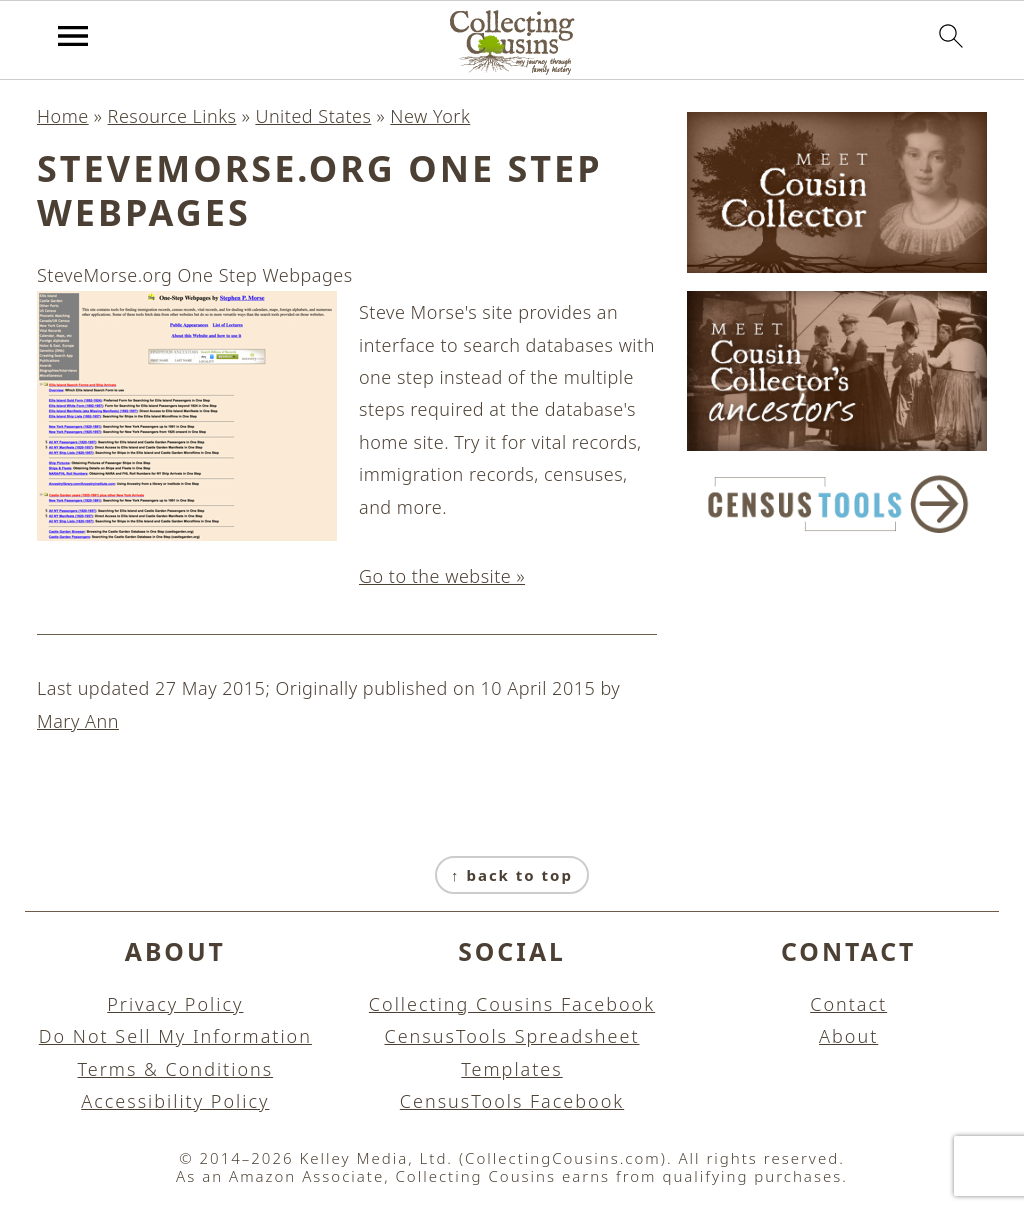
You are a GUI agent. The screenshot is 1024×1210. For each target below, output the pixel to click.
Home (63, 116)
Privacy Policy (175, 1004)
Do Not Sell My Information (175, 1036)
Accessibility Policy (175, 1101)
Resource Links (172, 116)
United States (313, 116)
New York (430, 116)
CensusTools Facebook (512, 1101)
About (848, 1036)
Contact (848, 1004)
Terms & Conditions (176, 1069)
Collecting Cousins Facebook (512, 1004)
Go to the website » (442, 576)
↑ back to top (512, 875)
